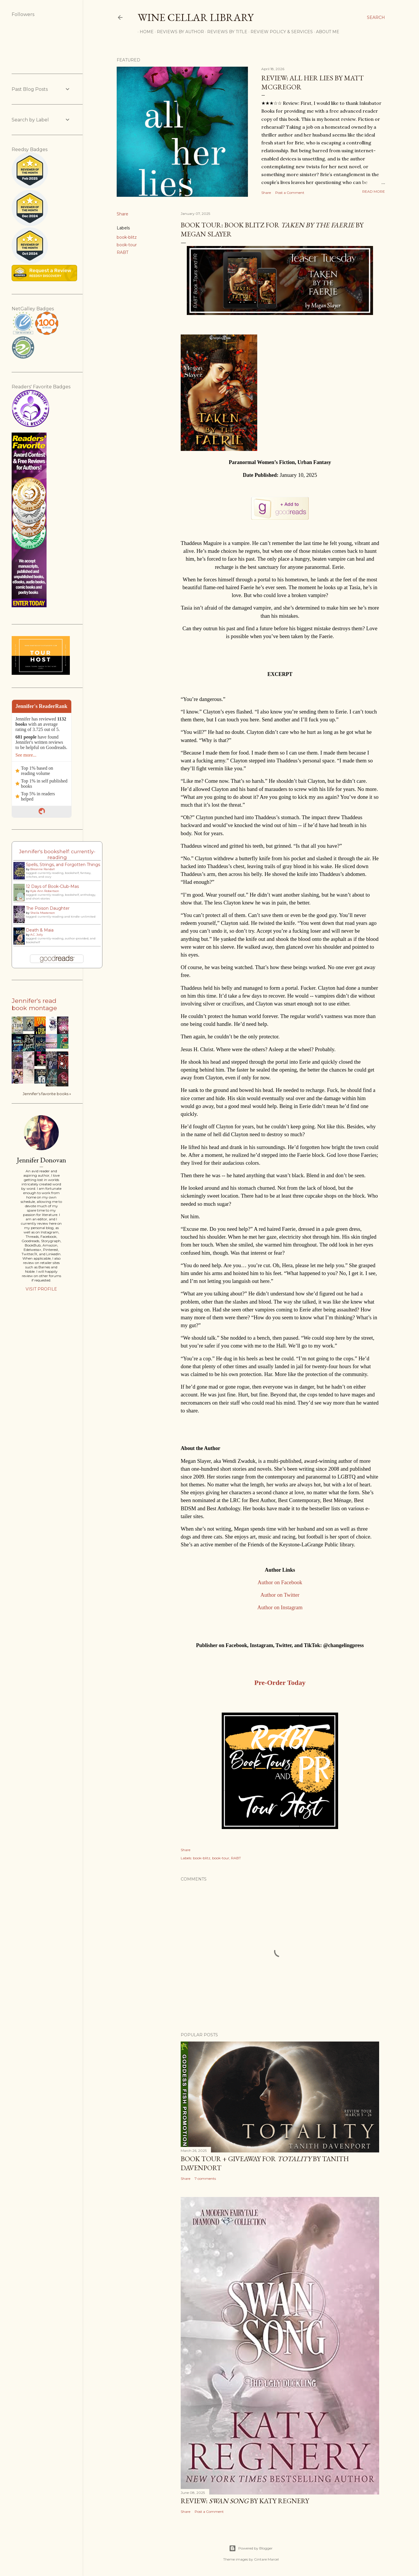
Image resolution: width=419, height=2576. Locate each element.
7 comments (205, 2178)
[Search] (376, 17)
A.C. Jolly (36, 934)
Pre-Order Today (280, 1682)
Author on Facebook (280, 1582)
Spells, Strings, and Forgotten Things (63, 864)
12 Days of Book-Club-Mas (52, 886)
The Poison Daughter (48, 908)
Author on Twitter (279, 1595)
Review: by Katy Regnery (245, 2500)
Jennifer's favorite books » (47, 1094)
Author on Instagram (279, 1607)
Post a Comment (289, 192)
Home (145, 31)
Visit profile (41, 1289)
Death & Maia (40, 930)
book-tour (127, 244)
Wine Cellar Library (195, 17)
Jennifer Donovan (41, 1159)
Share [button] (266, 192)
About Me (325, 31)
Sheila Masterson (42, 913)
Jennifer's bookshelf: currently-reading (57, 854)
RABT (122, 252)
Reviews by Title (225, 31)
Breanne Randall (42, 869)
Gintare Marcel (266, 2559)
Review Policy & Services (279, 31)
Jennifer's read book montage (34, 1004)
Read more (373, 191)
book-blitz (127, 237)
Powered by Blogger (251, 2548)
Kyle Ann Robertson (44, 891)
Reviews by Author (178, 31)
